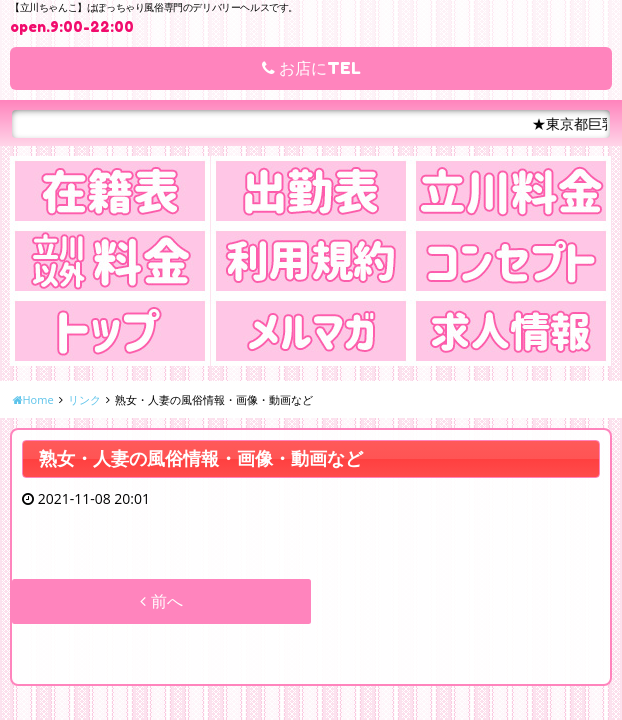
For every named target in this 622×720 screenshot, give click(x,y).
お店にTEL (311, 68)
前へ (161, 601)
